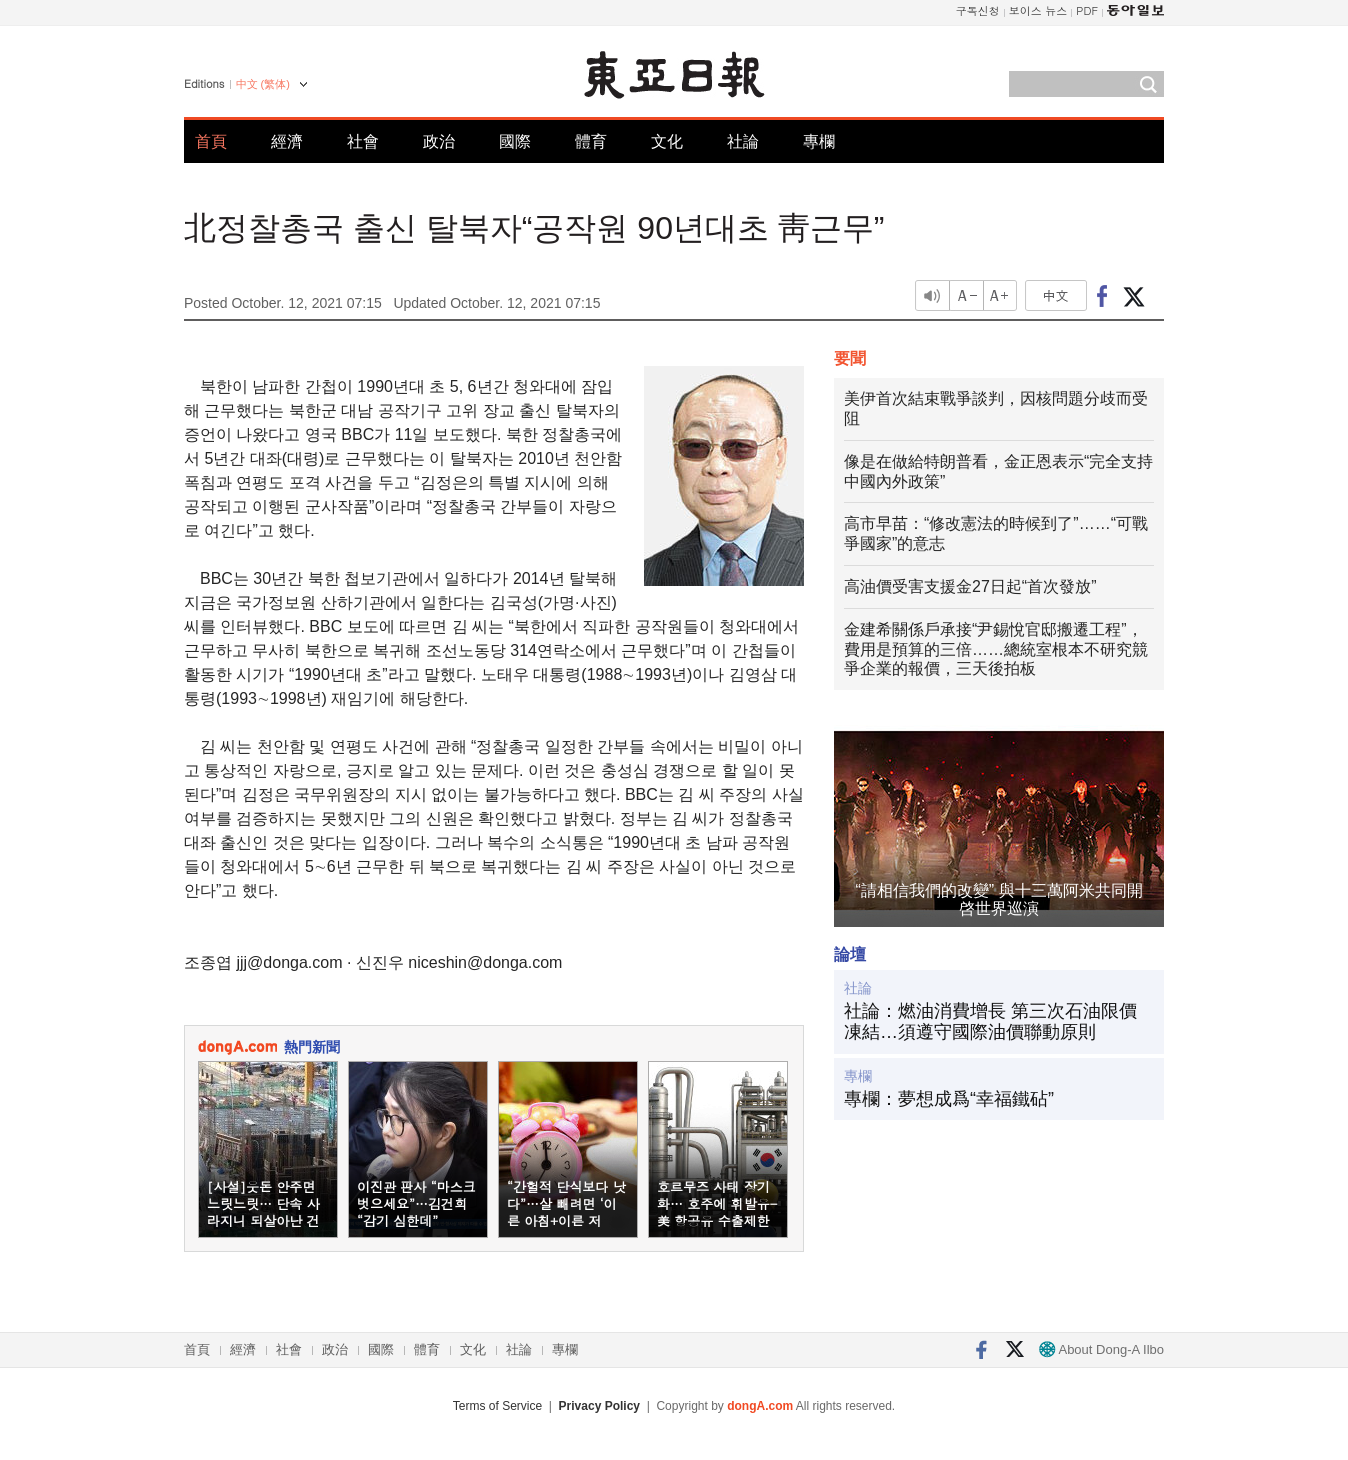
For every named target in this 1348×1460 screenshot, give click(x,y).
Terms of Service (497, 1406)
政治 (439, 141)
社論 (743, 141)
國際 (515, 141)
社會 (363, 141)
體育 (591, 141)
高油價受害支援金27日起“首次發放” (970, 586)
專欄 (819, 141)
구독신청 (978, 10)
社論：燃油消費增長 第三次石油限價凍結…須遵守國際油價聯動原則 (990, 1022)
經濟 (287, 141)
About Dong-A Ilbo (1101, 1349)
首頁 (211, 141)
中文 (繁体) (263, 84)
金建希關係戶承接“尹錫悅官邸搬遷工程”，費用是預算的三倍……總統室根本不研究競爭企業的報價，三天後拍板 (996, 649)
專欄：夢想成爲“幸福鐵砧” (949, 1099)
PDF (1087, 10)
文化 (667, 141)
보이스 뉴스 (1038, 10)
